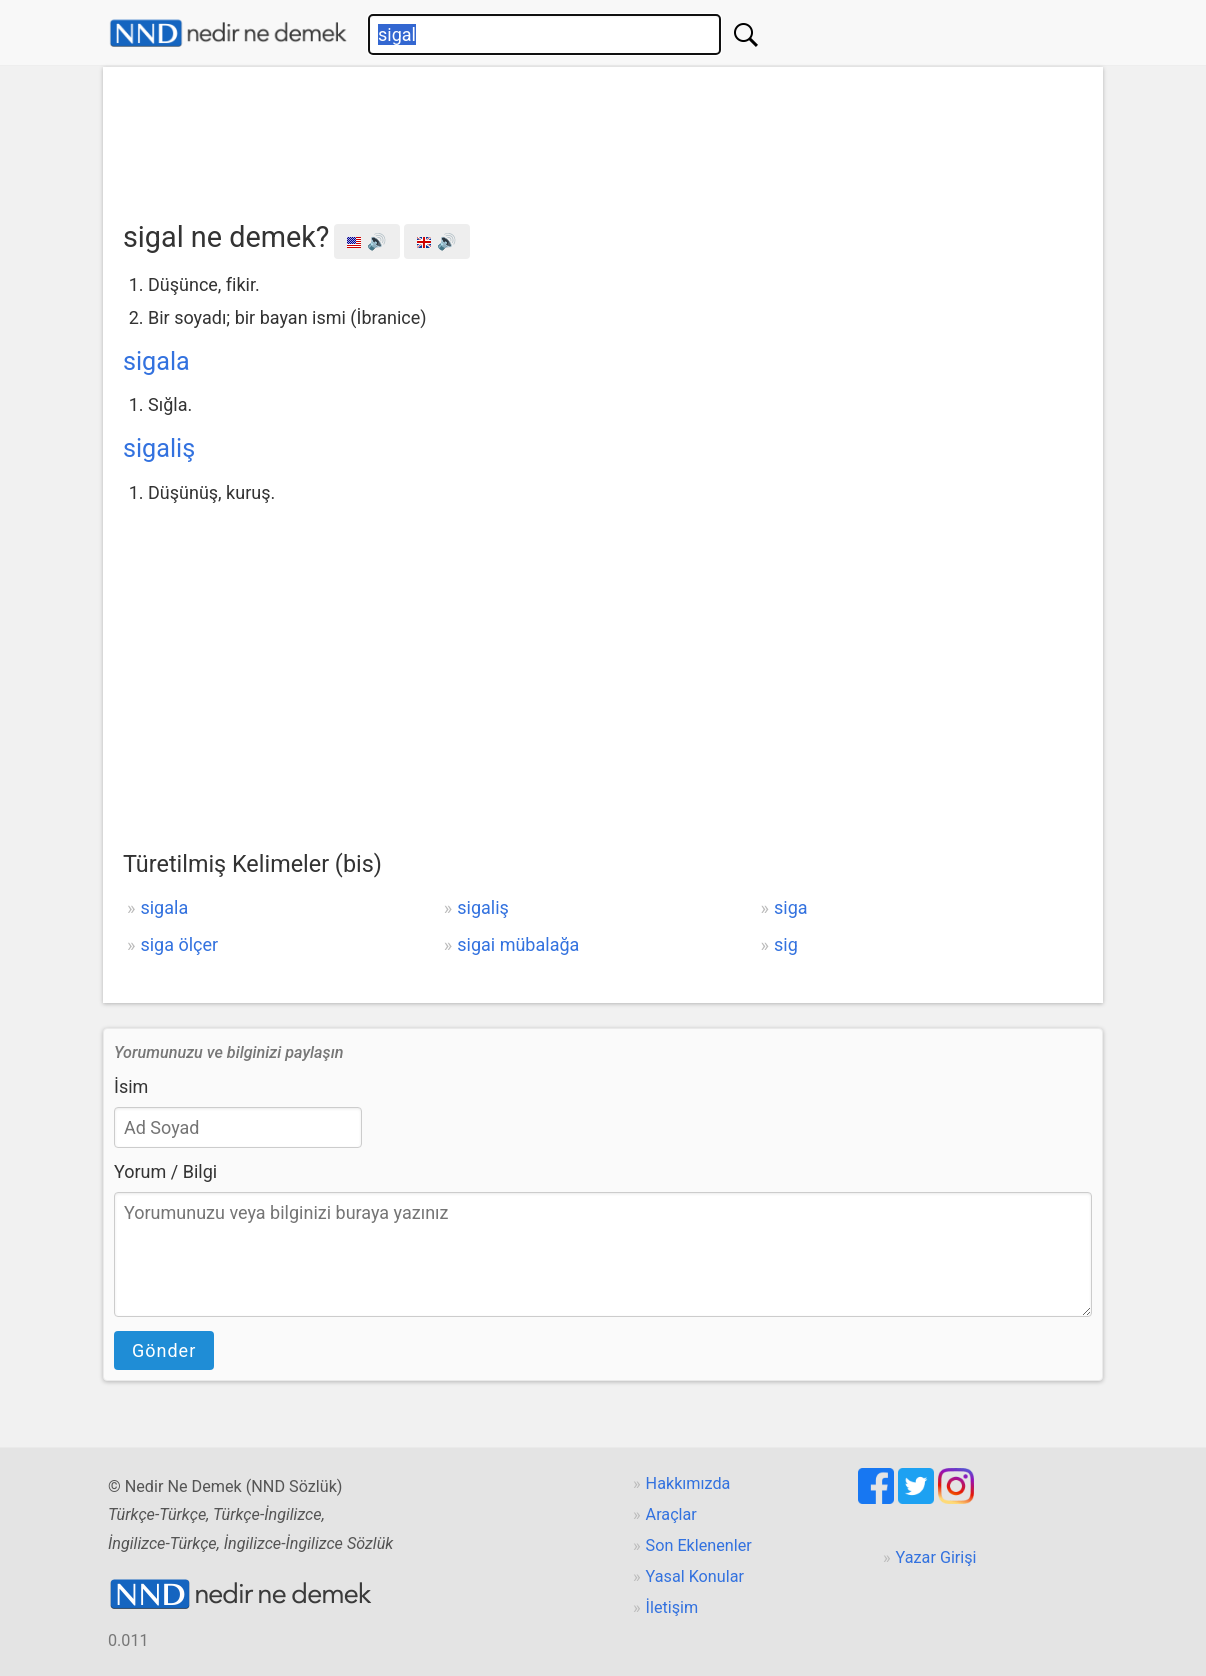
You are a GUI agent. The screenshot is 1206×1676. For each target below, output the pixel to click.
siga (791, 907)
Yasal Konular (695, 1576)
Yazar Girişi (936, 1557)
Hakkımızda (688, 1483)
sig (786, 944)
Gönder (164, 1350)
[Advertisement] (603, 137)
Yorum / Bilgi (165, 1171)
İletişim (672, 1607)
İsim (131, 1086)
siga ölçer (179, 944)
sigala (156, 361)
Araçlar (671, 1514)
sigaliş (159, 448)
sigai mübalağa (518, 944)
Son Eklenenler (699, 1545)
